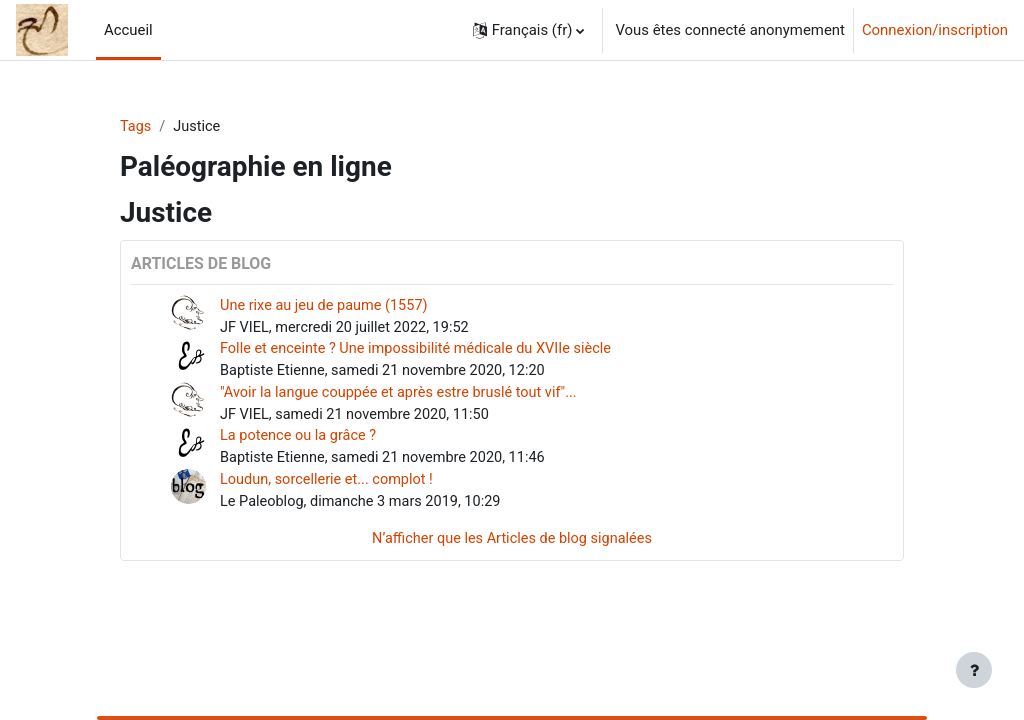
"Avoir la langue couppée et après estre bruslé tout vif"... (403, 396)
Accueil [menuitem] (128, 30)
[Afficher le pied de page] (974, 670)
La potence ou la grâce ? (300, 441)
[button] (529, 30)
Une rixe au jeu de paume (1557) (327, 306)
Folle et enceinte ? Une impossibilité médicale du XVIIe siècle (421, 351)
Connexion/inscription (935, 30)
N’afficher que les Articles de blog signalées (512, 546)
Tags (136, 127)
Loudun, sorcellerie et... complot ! (329, 485)
